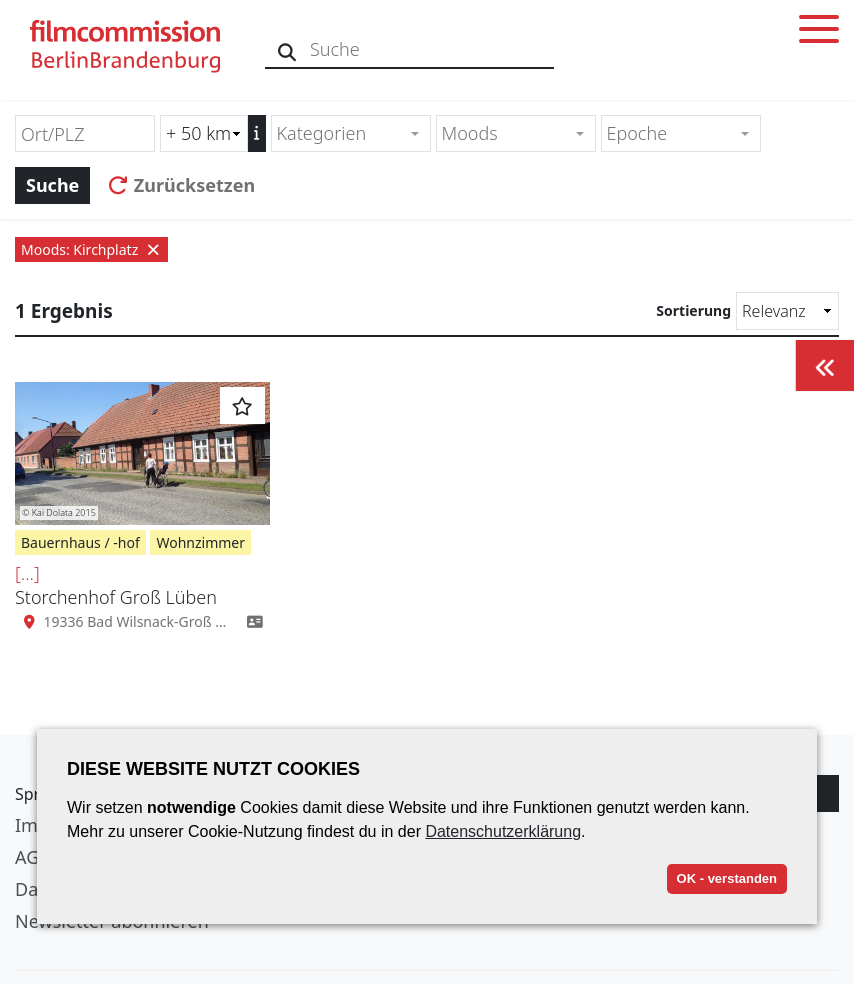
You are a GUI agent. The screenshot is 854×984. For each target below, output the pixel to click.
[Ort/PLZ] (85, 133)
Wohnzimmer (200, 542)
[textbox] (342, 133)
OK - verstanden (727, 878)
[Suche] (287, 49)
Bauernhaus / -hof (80, 542)
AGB (33, 857)
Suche (52, 185)
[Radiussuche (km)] (204, 133)
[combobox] (351, 133)
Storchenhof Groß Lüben (116, 597)
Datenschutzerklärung (503, 831)
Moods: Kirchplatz (91, 249)
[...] (27, 573)
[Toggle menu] (819, 32)
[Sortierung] (787, 311)
